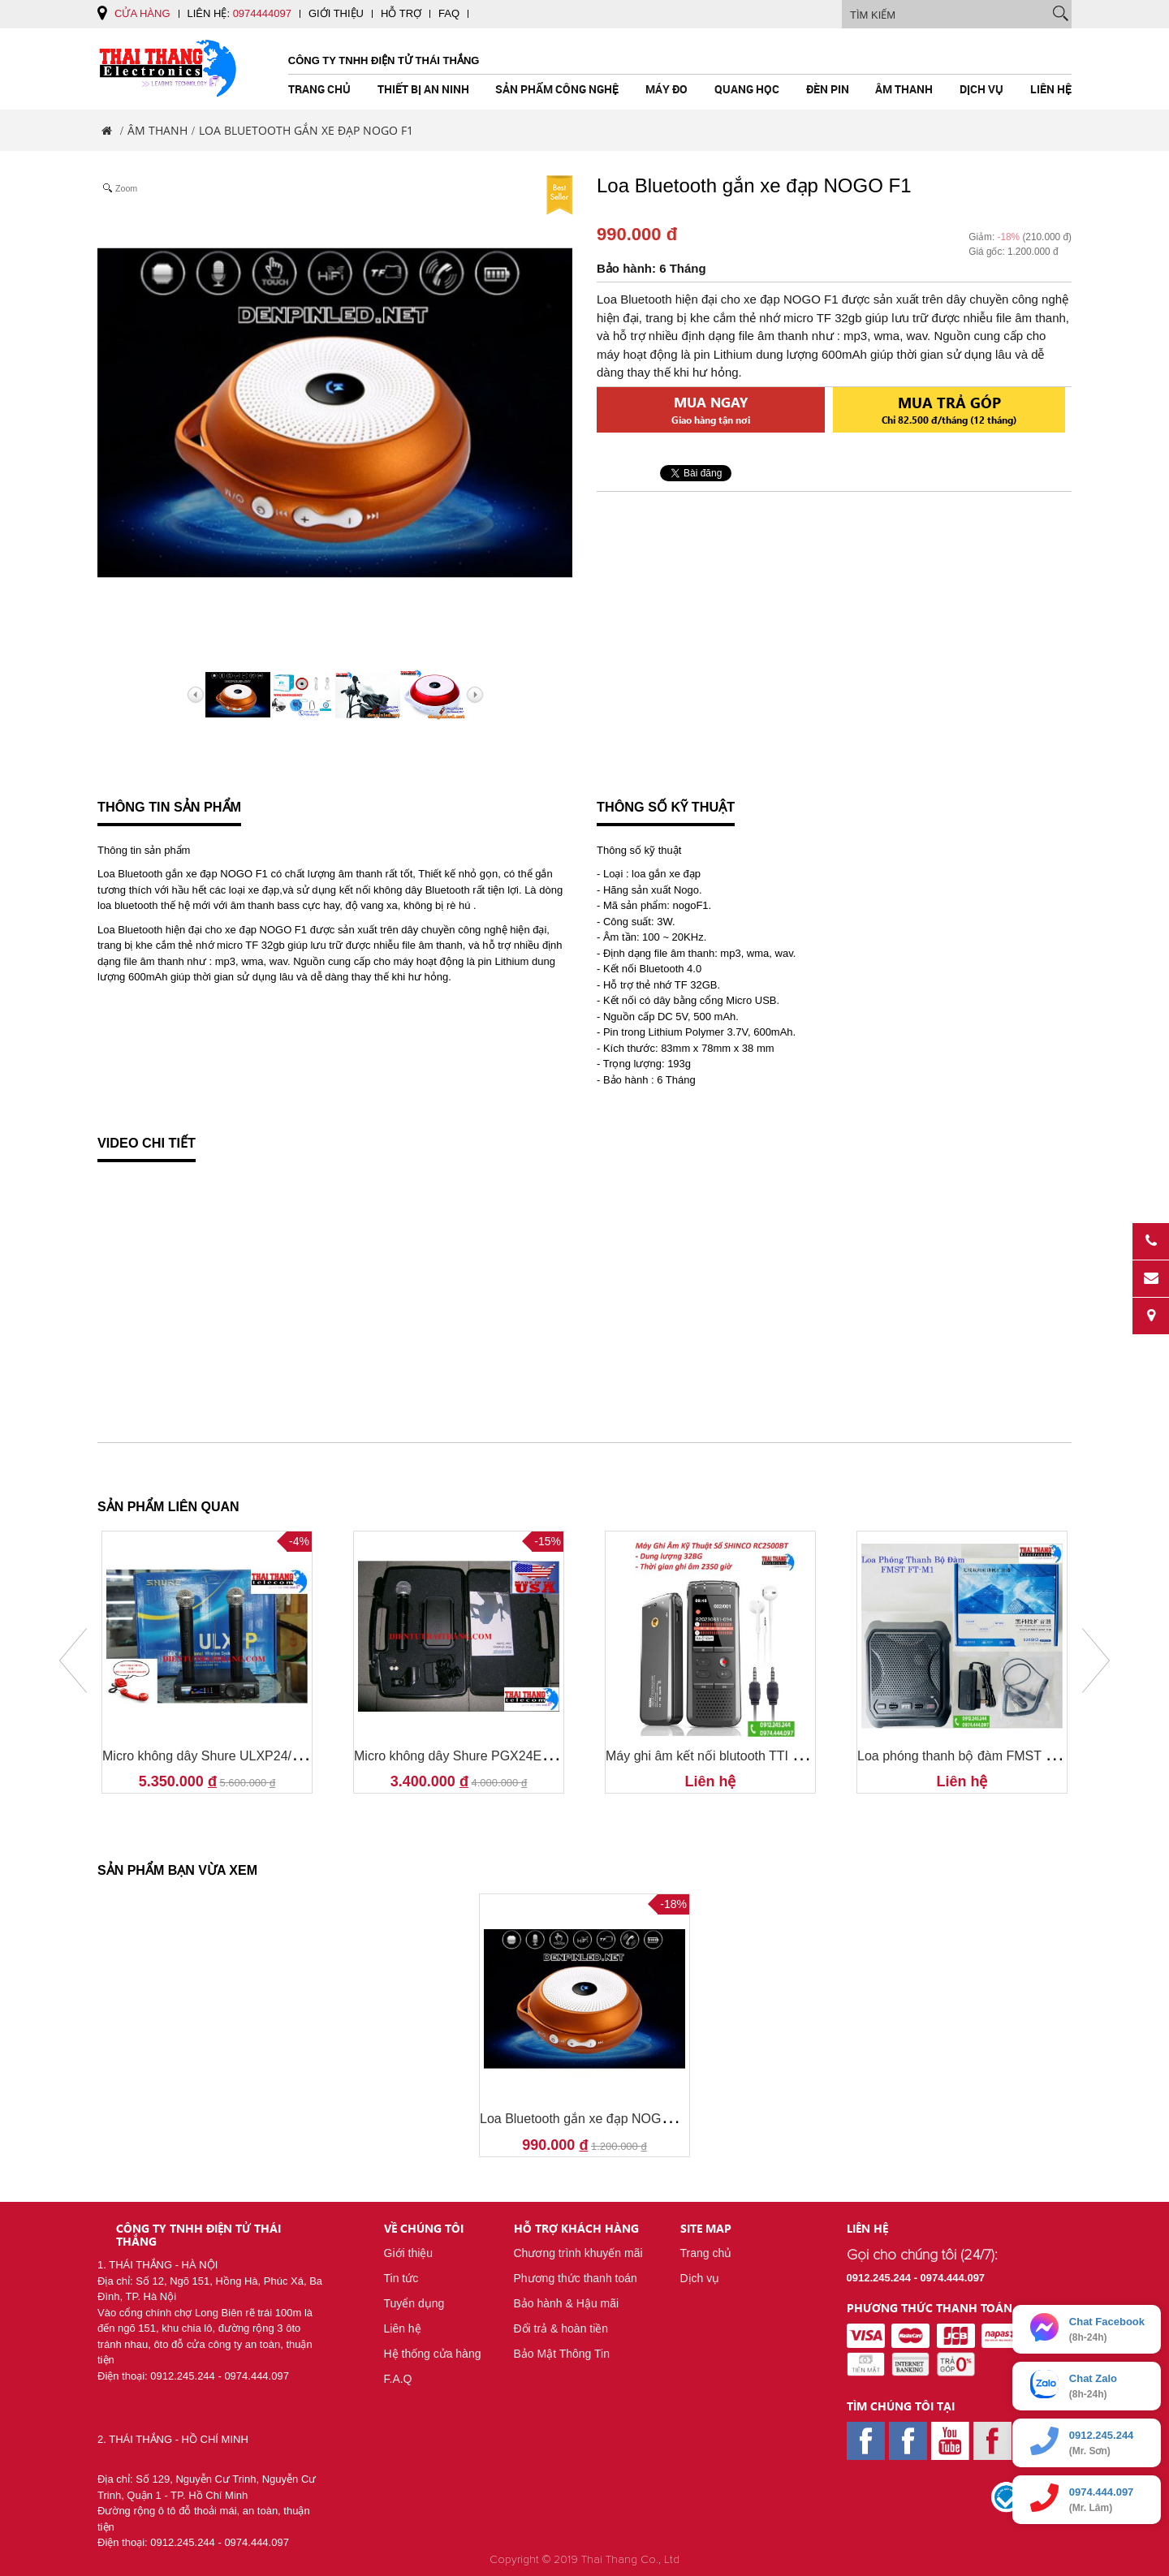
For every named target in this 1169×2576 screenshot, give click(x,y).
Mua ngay (710, 409)
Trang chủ (319, 89)
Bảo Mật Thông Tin (562, 2353)
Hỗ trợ (401, 13)
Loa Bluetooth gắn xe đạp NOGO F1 (585, 2119)
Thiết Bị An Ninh (423, 89)
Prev (73, 1660)
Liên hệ (1051, 89)
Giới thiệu (336, 13)
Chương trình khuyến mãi (578, 2252)
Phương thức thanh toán (575, 2278)
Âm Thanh (904, 89)
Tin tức (401, 2278)
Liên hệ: (239, 13)
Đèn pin (827, 89)
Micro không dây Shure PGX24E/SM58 (466, 1756)
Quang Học (746, 89)
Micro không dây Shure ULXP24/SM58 (214, 1756)
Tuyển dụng (414, 2303)
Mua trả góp (949, 409)
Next (1096, 1660)
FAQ (448, 13)
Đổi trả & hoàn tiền (561, 2328)
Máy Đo (666, 89)
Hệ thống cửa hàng (432, 2353)
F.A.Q (398, 2378)
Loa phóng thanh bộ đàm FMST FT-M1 (969, 1756)
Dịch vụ (981, 89)
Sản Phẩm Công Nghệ (557, 89)
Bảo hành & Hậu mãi (566, 2303)
